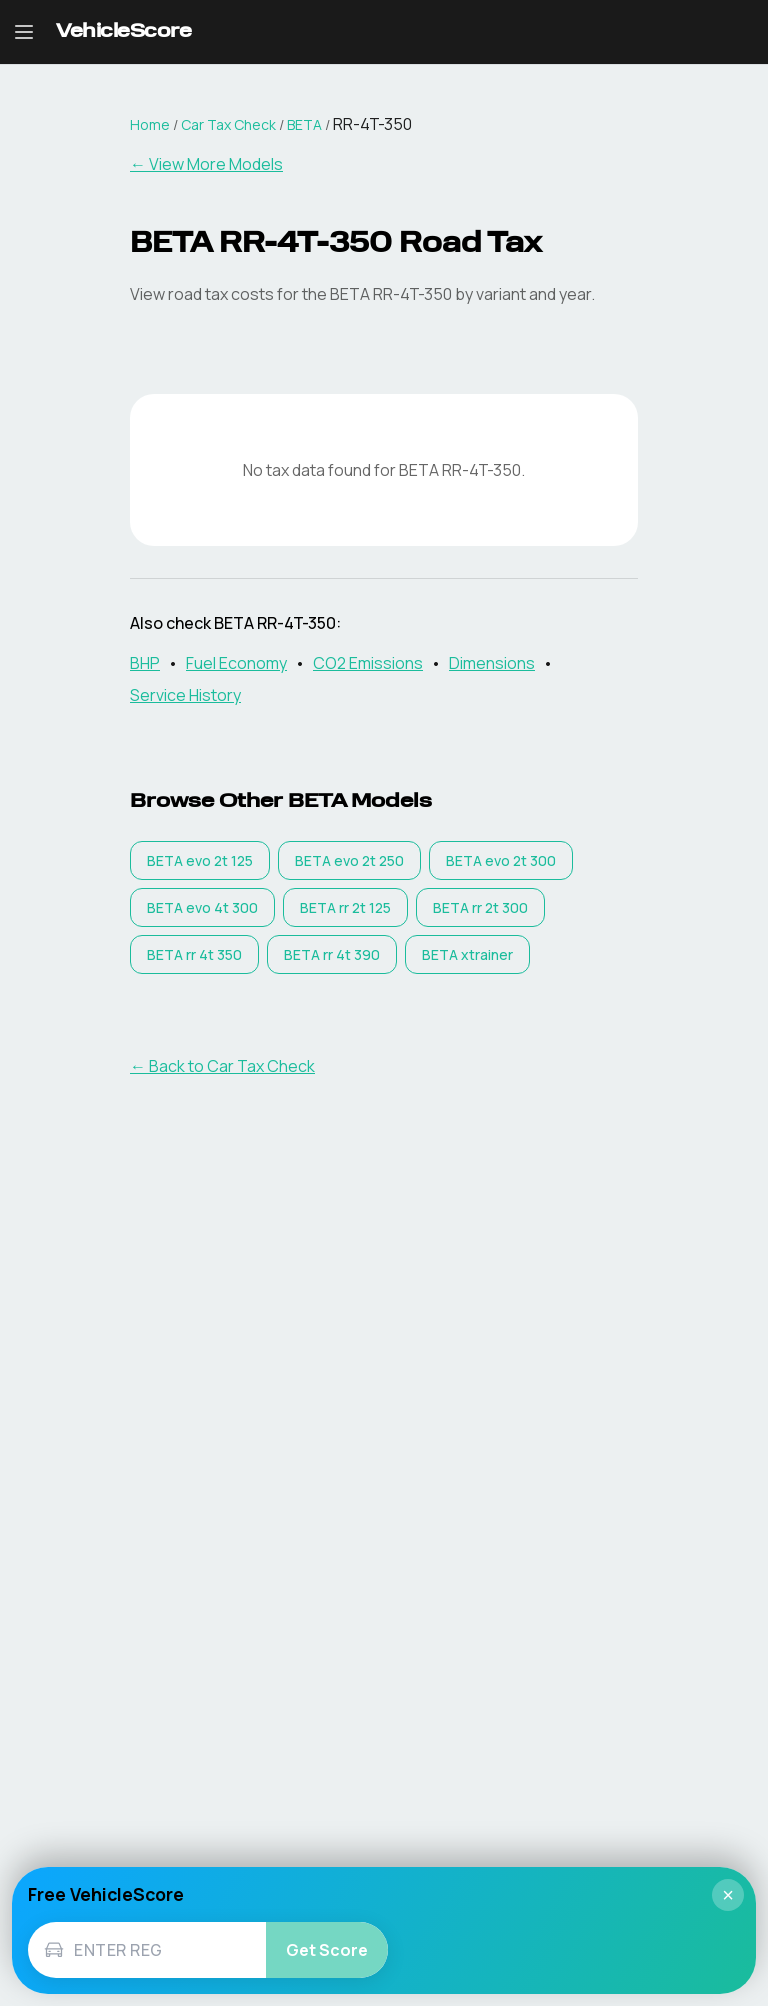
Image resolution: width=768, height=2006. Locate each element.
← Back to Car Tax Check (222, 1066)
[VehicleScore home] (123, 32)
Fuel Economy (236, 663)
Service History (185, 695)
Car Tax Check (228, 124)
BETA (304, 124)
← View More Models (206, 164)
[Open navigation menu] (24, 32)
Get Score (327, 1950)
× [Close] (728, 1895)
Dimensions (492, 663)
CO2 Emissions (368, 663)
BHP (145, 663)
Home (150, 124)
